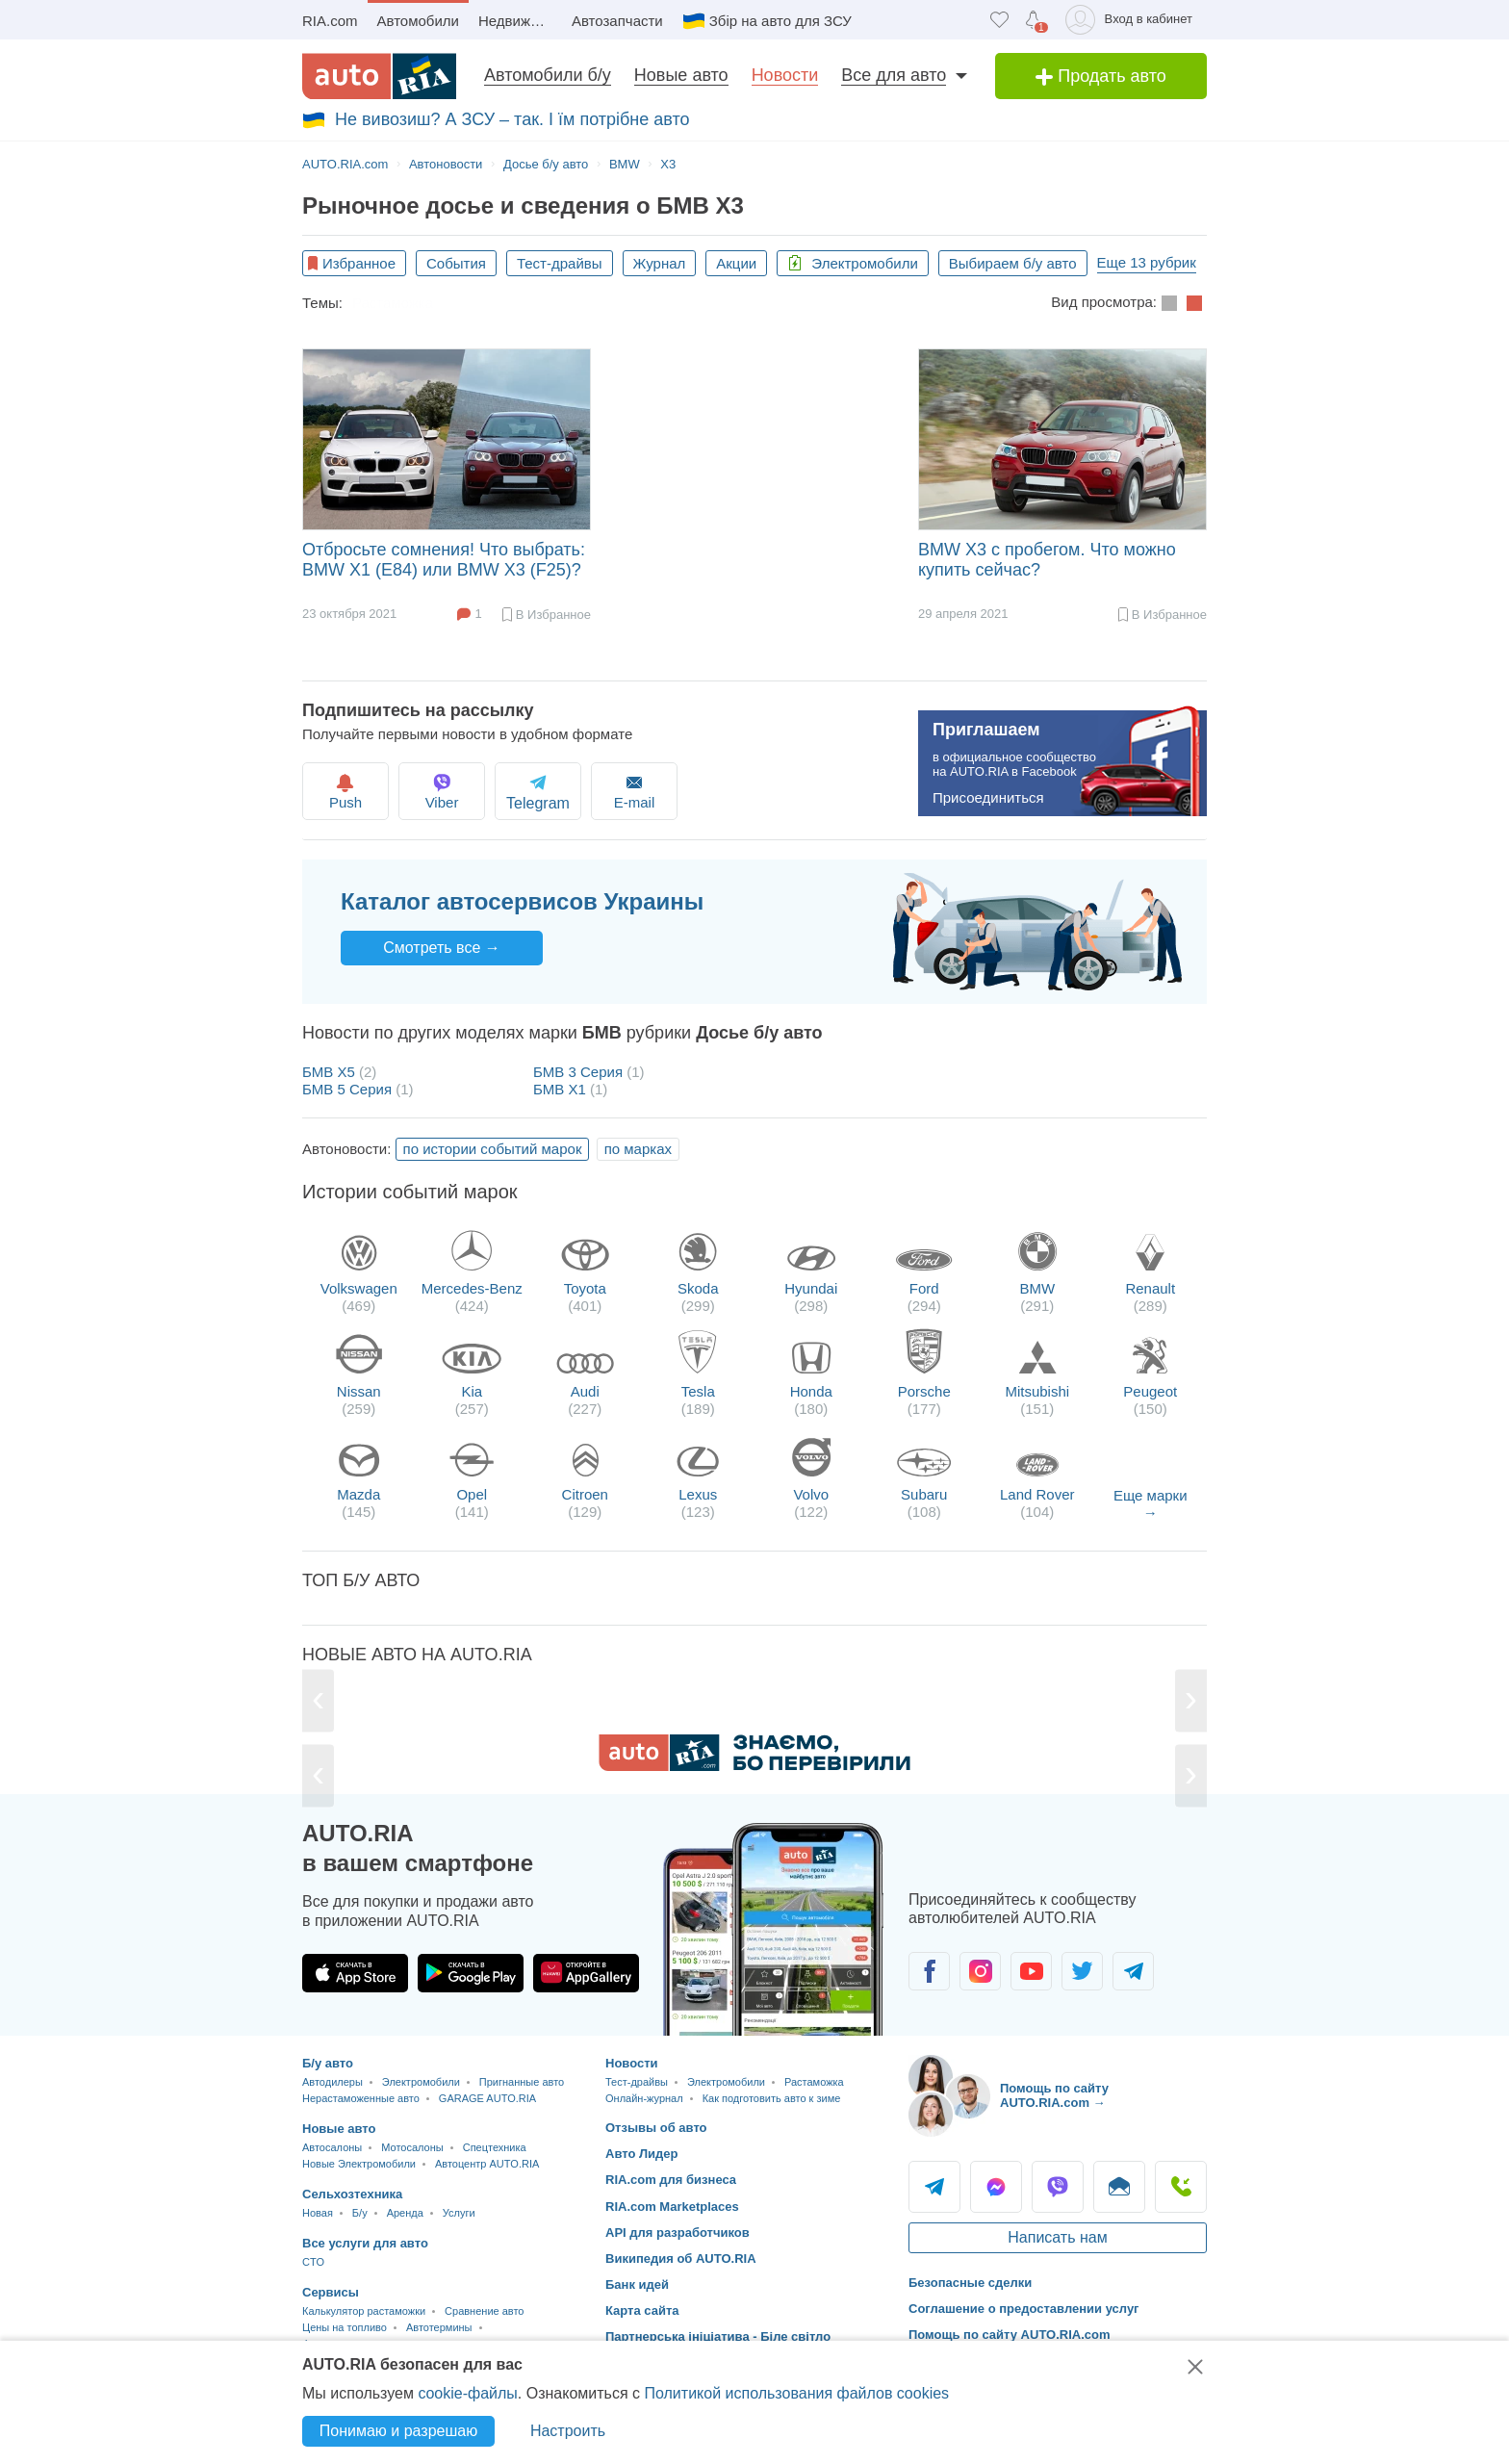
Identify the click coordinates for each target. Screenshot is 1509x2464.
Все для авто (893, 75)
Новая (317, 2213)
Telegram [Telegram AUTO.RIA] (934, 2187)
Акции (736, 263)
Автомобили (418, 21)
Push (347, 790)
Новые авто (681, 75)
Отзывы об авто (656, 2127)
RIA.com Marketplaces (672, 2206)
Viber (454, 790)
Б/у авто (327, 2063)
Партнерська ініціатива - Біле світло (718, 2336)
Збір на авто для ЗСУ (780, 21)
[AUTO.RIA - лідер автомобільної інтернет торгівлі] (379, 76)
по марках (638, 1149)
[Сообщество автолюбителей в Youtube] (1031, 1971)
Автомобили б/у (547, 75)
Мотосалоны (412, 2147)
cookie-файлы (467, 2393)
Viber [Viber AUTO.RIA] (1058, 2187)
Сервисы (330, 2292)
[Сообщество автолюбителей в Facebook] (929, 1971)
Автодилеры (332, 2082)
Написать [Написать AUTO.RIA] (1119, 2187)
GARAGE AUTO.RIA (487, 2098)
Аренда (405, 2213)
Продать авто (1101, 76)
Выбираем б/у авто (1013, 263)
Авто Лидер (641, 2153)
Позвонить (1181, 2187)
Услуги (459, 2213)
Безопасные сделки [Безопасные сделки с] (970, 2282)
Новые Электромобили (359, 2163)
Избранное (359, 263)
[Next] (1190, 1701)
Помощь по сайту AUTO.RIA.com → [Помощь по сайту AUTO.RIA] (1054, 2096)
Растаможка (392, 303)
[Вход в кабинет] (1132, 19)
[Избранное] (999, 19)
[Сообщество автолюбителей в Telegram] (1133, 1971)
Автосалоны (332, 2147)
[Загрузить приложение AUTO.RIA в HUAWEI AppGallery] (586, 1973)
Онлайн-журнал (644, 2098)
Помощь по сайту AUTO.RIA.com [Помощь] (1009, 2334)
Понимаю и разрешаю (398, 2431)
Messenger (996, 2187)
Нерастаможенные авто (361, 2098)
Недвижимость (520, 21)
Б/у (360, 2213)
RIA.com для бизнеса (670, 2179)
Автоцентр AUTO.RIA (487, 2163)
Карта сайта (642, 2310)
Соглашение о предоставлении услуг (1023, 2308)
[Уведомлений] (1033, 20)
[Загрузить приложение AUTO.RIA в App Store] (355, 1973)
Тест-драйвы (559, 263)
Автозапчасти (617, 21)
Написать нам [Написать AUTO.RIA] (1057, 2237)
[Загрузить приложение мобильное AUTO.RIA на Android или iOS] (773, 1929)
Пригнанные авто (521, 2082)
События (456, 263)
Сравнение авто (484, 2311)
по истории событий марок (492, 1149)
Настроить (567, 2431)
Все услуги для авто (365, 2243)
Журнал (659, 263)
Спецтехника (494, 2147)
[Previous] (318, 1701)
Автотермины (439, 2327)
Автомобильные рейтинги (902, 303)
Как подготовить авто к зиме (698, 303)
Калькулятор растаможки (363, 2311)
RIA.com (330, 21)
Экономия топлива (518, 303)
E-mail (665, 790)
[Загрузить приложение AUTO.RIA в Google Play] (471, 1973)
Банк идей (637, 2284)
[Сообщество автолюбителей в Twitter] (1082, 1971)
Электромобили (852, 263)
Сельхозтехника (352, 2194)
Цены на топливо (344, 2327)
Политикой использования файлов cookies (796, 2393)
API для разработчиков (677, 2232)
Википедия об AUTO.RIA (680, 2258)
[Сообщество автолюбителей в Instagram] (980, 1971)
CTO (313, 2262)
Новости (785, 75)
